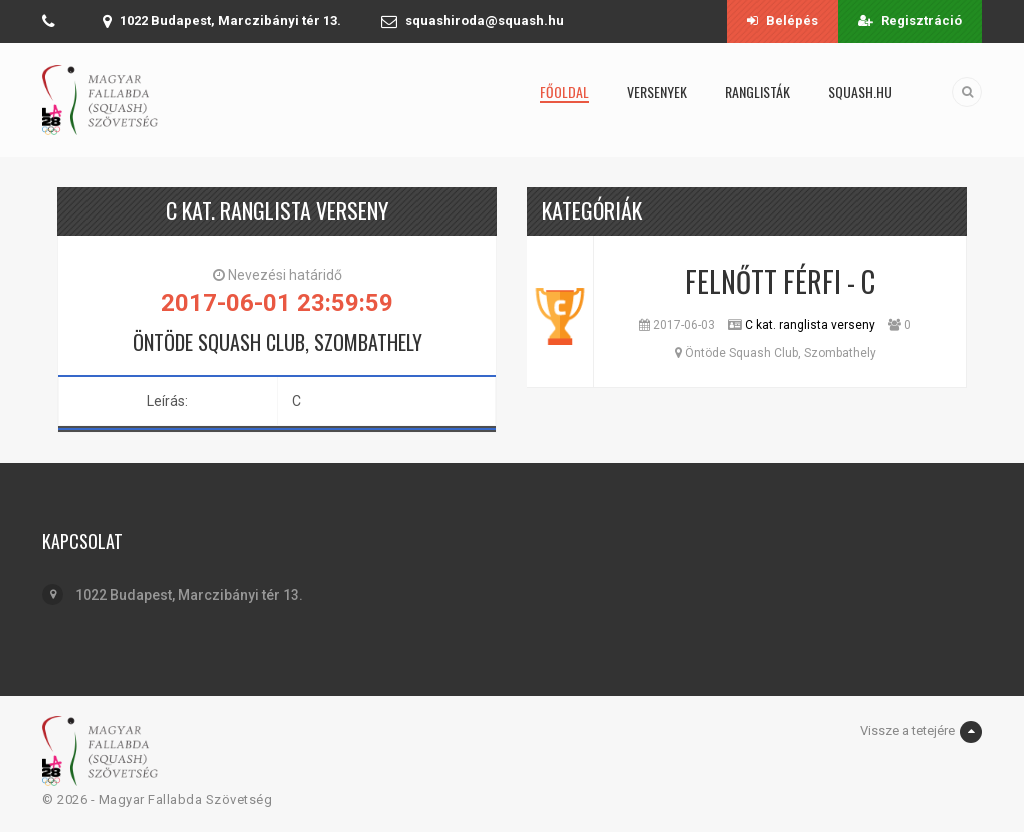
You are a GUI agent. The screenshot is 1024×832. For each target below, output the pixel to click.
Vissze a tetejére (921, 732)
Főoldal (564, 91)
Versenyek (657, 91)
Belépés (782, 20)
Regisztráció (910, 20)
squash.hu (860, 91)
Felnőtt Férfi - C (780, 281)
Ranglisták (757, 91)
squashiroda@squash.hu (484, 20)
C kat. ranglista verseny (810, 325)
